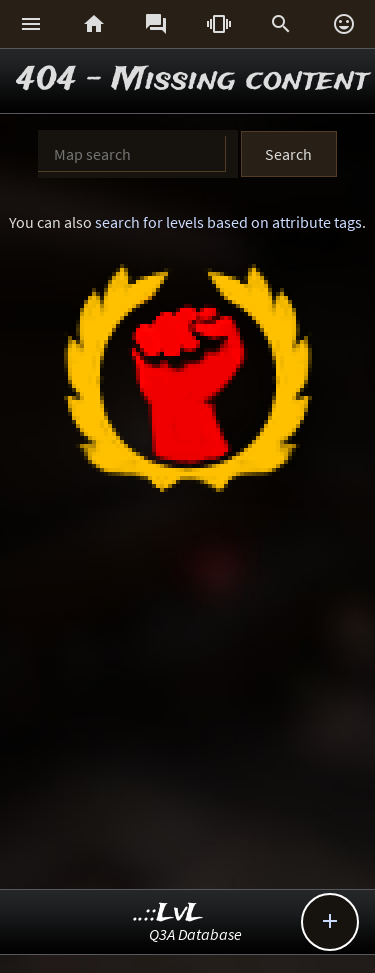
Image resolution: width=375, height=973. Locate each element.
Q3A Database (195, 934)
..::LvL (168, 913)
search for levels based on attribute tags (228, 222)
